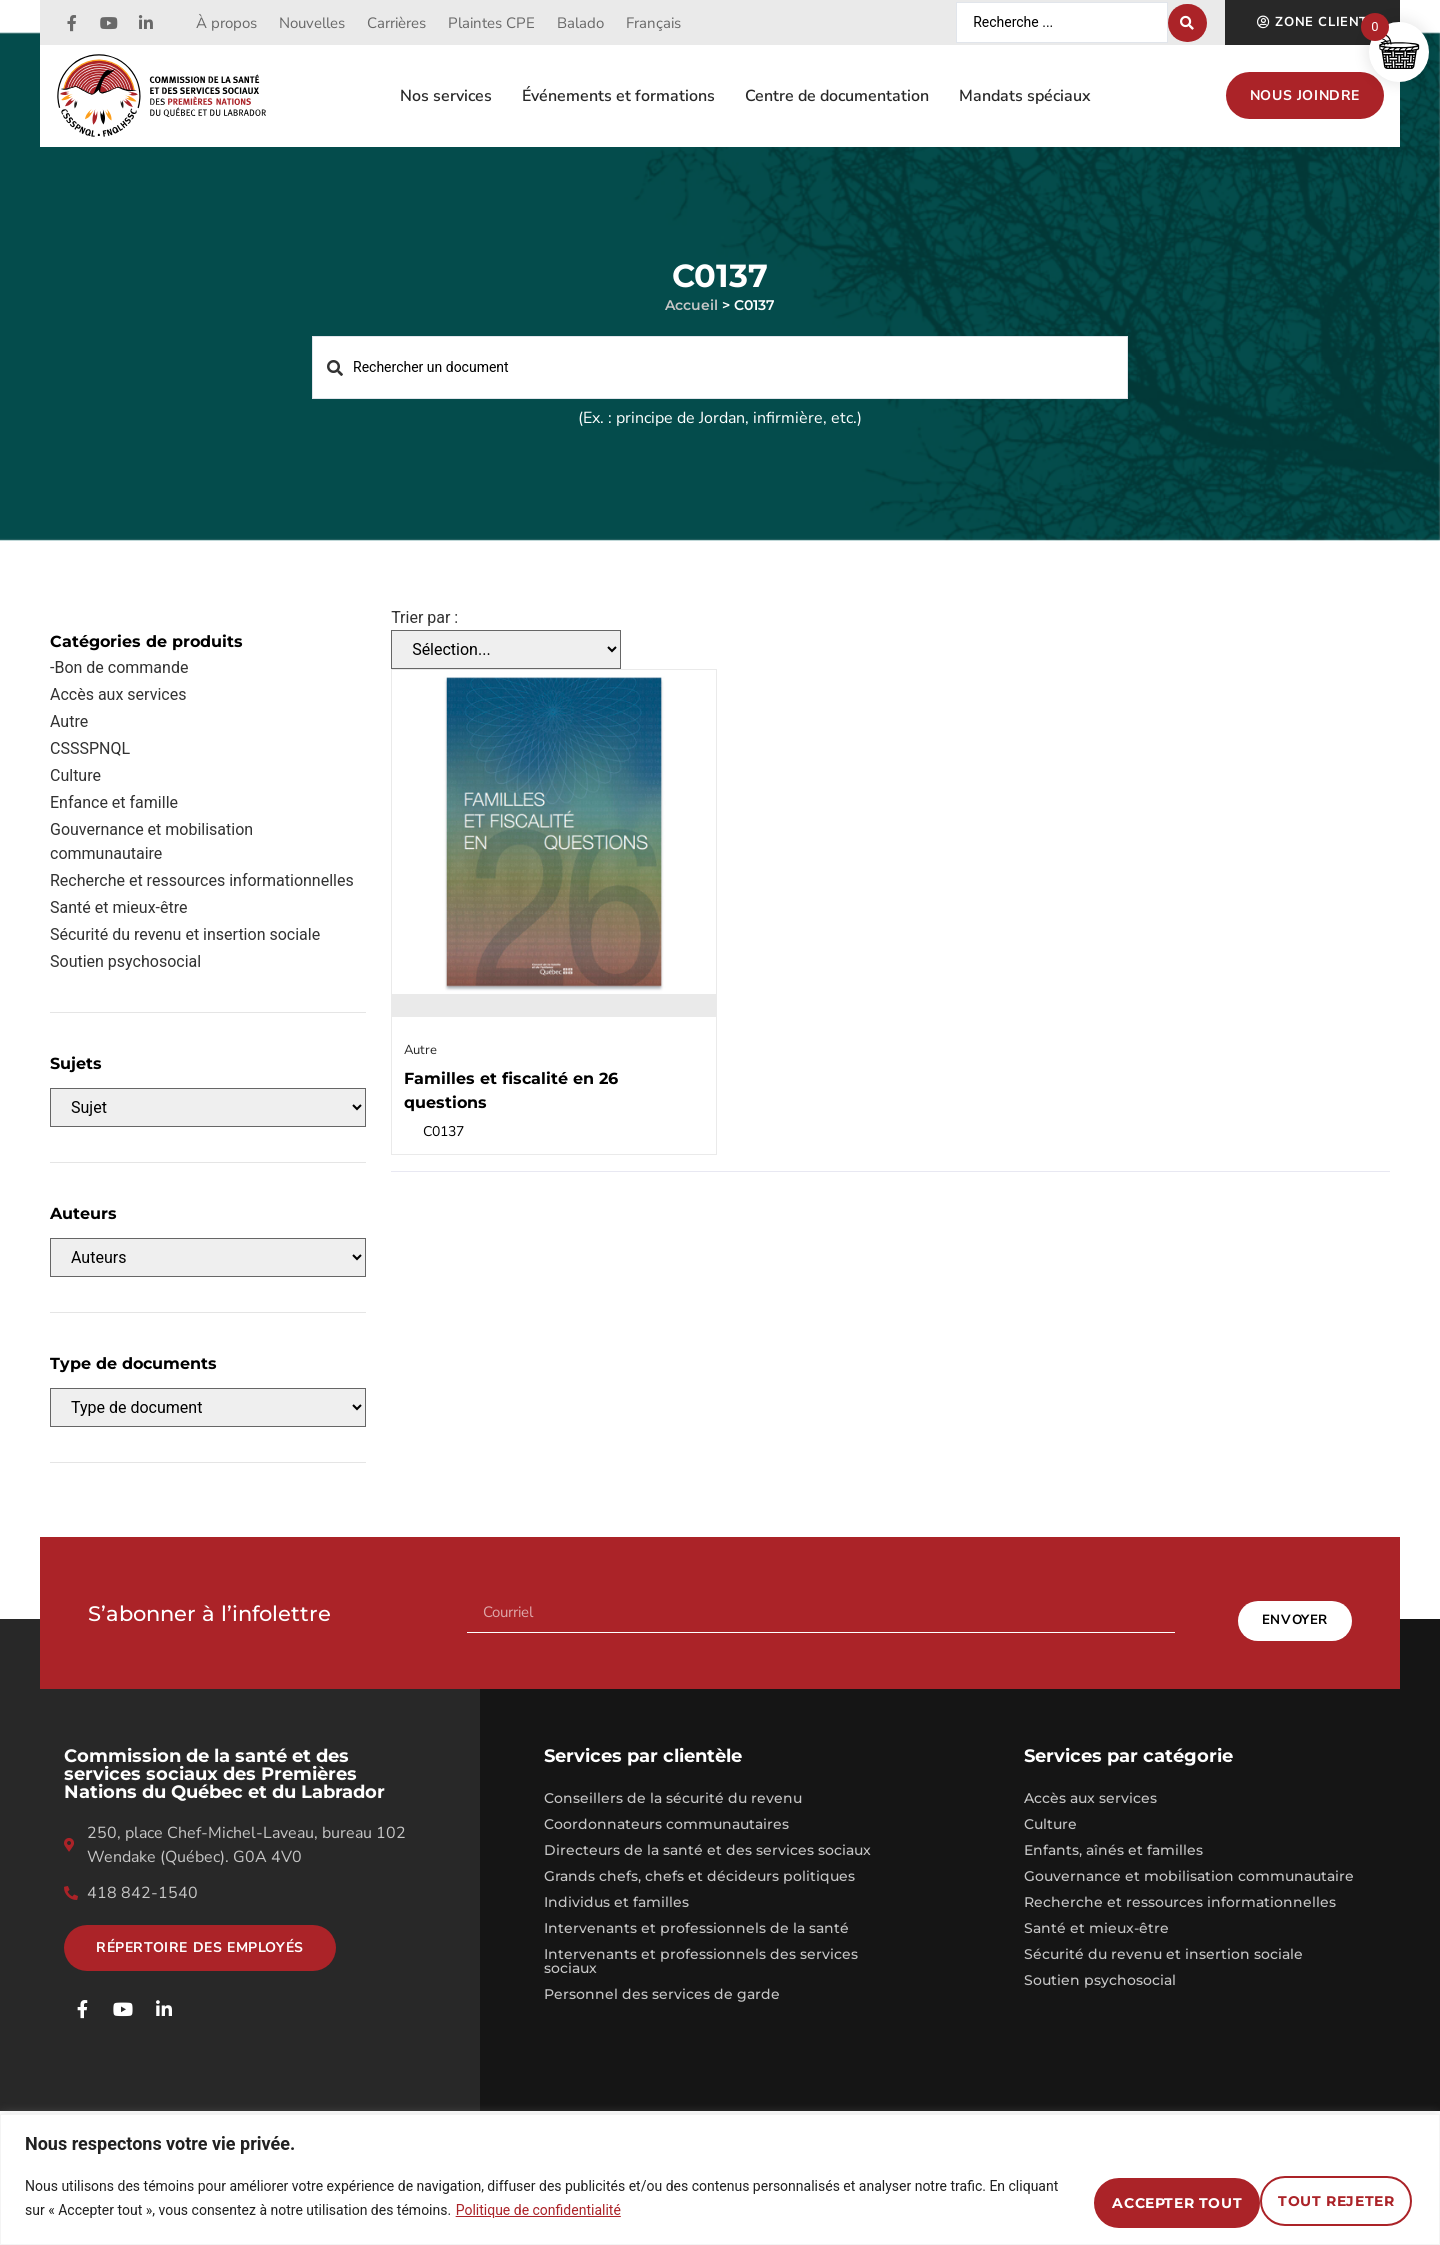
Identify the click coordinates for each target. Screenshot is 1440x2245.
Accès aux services (118, 694)
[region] (720, 2179)
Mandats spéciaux (1025, 96)
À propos (226, 23)
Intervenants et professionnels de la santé (696, 1912)
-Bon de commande (119, 667)
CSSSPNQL (90, 748)
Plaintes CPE (491, 23)
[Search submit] (1187, 23)
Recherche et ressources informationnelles (202, 880)
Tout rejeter (1117, 2198)
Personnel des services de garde (662, 1978)
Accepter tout (1316, 2198)
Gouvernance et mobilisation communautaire (151, 841)
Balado (580, 23)
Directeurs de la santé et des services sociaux (707, 1834)
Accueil (691, 305)
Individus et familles (616, 1886)
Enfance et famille (114, 802)
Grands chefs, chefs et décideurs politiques (699, 1860)
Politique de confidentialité (591, 2210)
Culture (75, 775)
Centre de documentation (837, 96)
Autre (69, 721)
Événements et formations (618, 96)
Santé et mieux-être (1096, 1912)
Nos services (446, 96)
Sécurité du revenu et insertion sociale (185, 934)
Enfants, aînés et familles (1113, 1834)
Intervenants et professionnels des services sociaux (701, 1945)
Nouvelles (312, 23)
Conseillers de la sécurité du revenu (673, 1782)
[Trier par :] (506, 649)
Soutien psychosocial (125, 961)
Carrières (396, 23)
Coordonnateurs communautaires (666, 1808)
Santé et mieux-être (118, 907)
